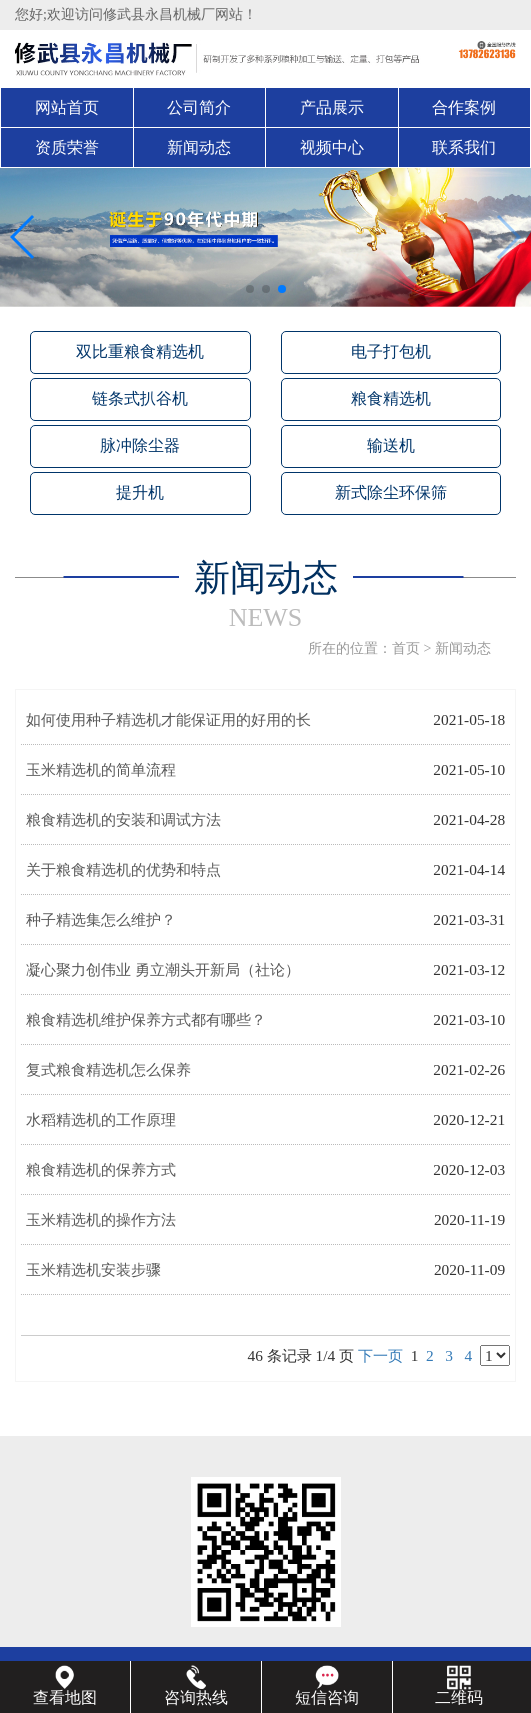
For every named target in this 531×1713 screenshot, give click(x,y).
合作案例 (464, 107)
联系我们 (464, 147)
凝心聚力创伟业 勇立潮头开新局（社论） (163, 969)
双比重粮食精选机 (140, 351)
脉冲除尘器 (140, 445)
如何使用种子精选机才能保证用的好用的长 (168, 719)
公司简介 (199, 107)
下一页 (380, 1355)
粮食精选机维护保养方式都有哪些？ (146, 1019)
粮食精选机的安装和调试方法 (123, 819)
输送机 (391, 445)
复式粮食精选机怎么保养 (108, 1069)
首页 (406, 648)
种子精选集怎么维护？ (101, 919)
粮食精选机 (391, 398)
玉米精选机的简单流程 (101, 769)
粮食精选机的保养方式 (101, 1169)
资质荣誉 (67, 147)
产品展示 (332, 107)
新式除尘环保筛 (391, 492)
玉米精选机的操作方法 (101, 1219)
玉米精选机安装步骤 (93, 1269)
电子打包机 (391, 351)
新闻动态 (199, 147)
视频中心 (332, 147)
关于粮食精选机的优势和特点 (123, 869)
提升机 (140, 492)
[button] (250, 289)
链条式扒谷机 (140, 398)
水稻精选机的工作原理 (101, 1119)
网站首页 (67, 107)
